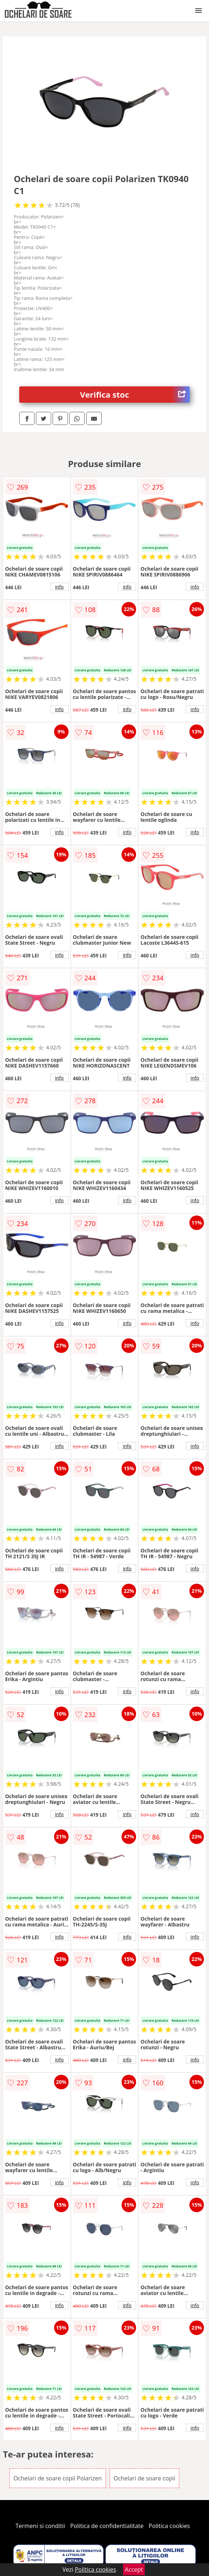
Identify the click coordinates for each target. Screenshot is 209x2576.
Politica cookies (169, 2526)
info (59, 586)
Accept (134, 2569)
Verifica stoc (135, 394)
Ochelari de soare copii (144, 2478)
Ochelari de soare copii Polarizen (57, 2478)
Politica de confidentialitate (107, 2526)
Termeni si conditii (40, 2526)
